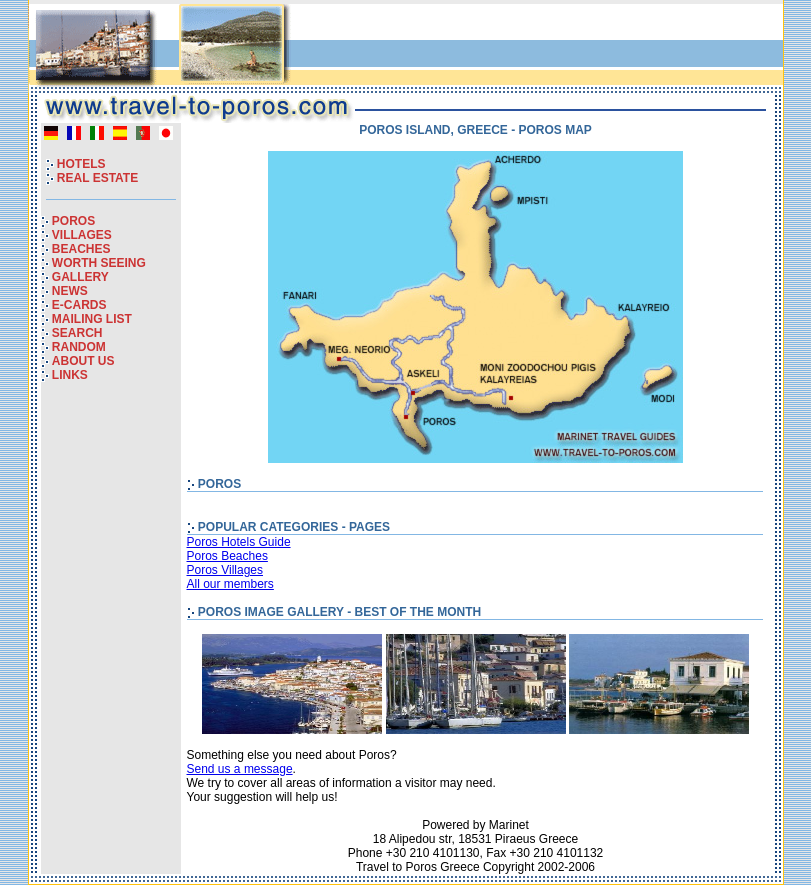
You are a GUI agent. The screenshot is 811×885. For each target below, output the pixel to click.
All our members (230, 584)
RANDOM (79, 347)
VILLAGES (82, 235)
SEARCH (77, 333)
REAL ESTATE (97, 178)
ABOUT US (83, 361)
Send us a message (240, 769)
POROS (73, 221)
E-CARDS (79, 305)
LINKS (70, 375)
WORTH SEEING (99, 263)
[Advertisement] (545, 49)
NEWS (70, 291)
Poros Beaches (227, 556)
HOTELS (81, 164)
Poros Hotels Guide (239, 542)
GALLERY (80, 277)
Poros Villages (225, 570)
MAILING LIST (92, 319)
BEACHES (81, 249)
